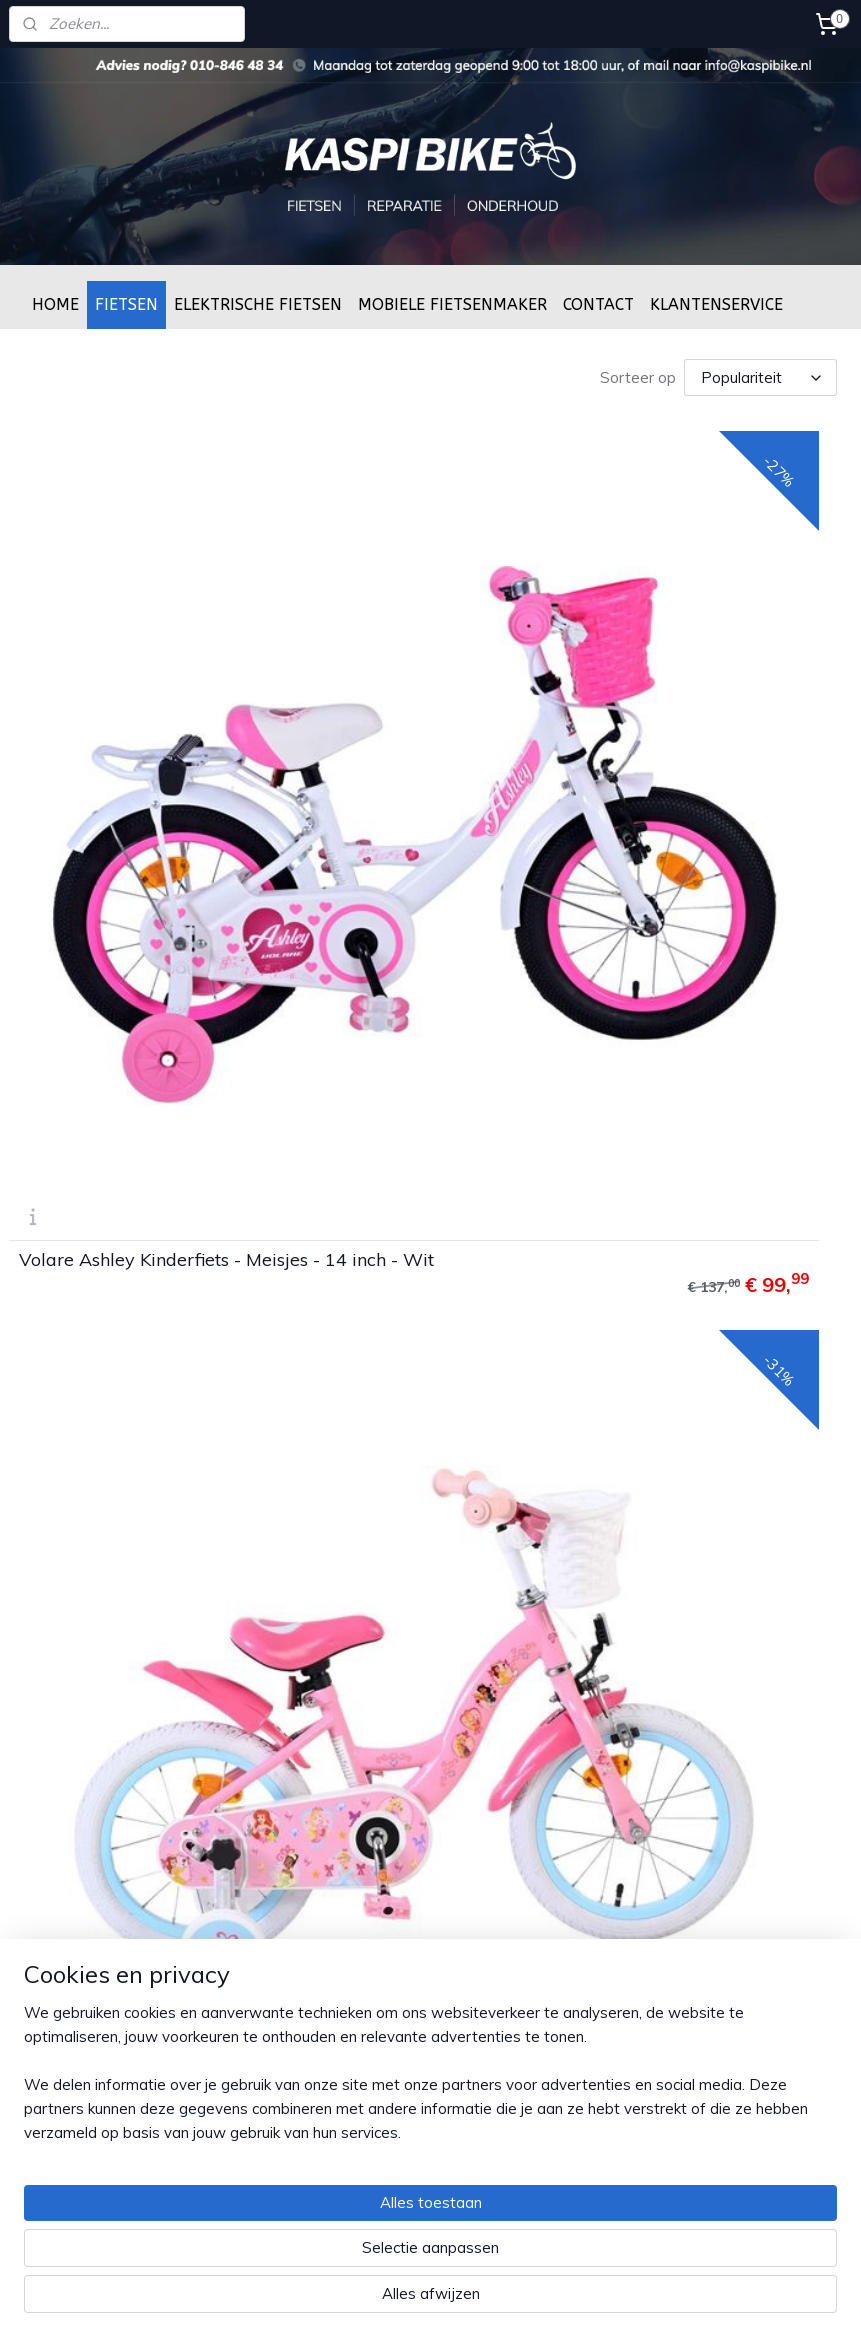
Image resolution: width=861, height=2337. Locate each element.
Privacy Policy (340, 1605)
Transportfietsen (637, 1650)
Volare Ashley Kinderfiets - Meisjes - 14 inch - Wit (208, 851)
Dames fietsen (630, 1561)
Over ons (325, 2056)
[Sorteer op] (760, 376)
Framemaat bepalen (362, 2012)
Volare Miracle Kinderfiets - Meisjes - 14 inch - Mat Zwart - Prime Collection (643, 1351)
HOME (55, 304)
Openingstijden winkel (367, 2034)
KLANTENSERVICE (716, 304)
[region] (298, 2229)
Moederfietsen (630, 1762)
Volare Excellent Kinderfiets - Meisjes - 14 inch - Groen (212, 1351)
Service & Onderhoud (365, 1989)
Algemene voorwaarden (375, 1628)
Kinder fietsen (627, 1605)
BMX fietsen (621, 1628)
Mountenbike (624, 1695)
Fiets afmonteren (352, 1967)
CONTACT (598, 304)
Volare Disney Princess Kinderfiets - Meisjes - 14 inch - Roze (637, 851)
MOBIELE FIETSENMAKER (452, 304)
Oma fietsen (623, 1673)
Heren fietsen (626, 1583)
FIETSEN (126, 304)
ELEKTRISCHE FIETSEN (258, 304)
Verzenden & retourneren (378, 1561)
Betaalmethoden (350, 1583)
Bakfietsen (617, 1717)
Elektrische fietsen (641, 1740)
